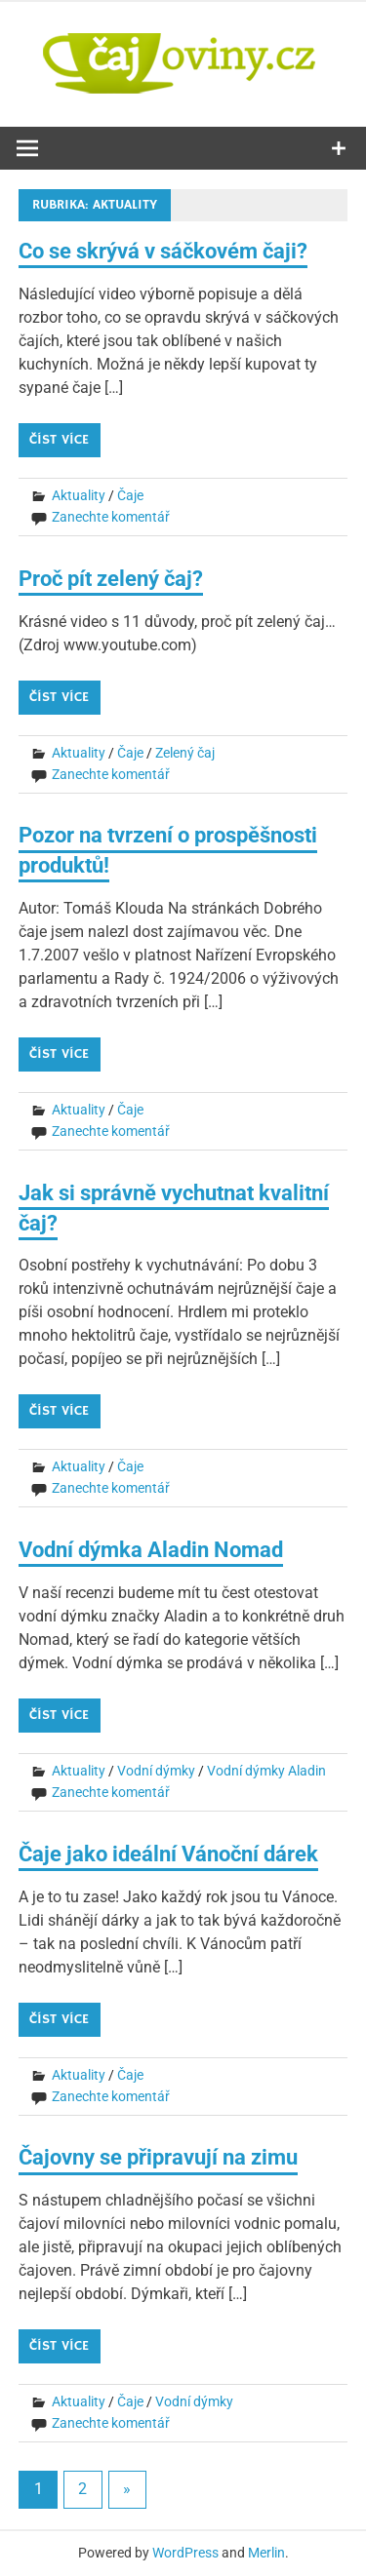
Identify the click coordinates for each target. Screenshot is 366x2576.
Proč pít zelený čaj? (111, 578)
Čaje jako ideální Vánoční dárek (168, 1854)
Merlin (266, 2552)
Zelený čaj (185, 753)
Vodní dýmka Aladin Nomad (151, 1550)
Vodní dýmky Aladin (266, 1770)
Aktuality (78, 495)
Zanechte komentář (111, 517)
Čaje (130, 495)
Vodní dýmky (156, 1770)
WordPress (185, 2552)
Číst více (59, 440)
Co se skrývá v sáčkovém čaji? (163, 251)
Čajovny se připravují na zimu (158, 2157)
